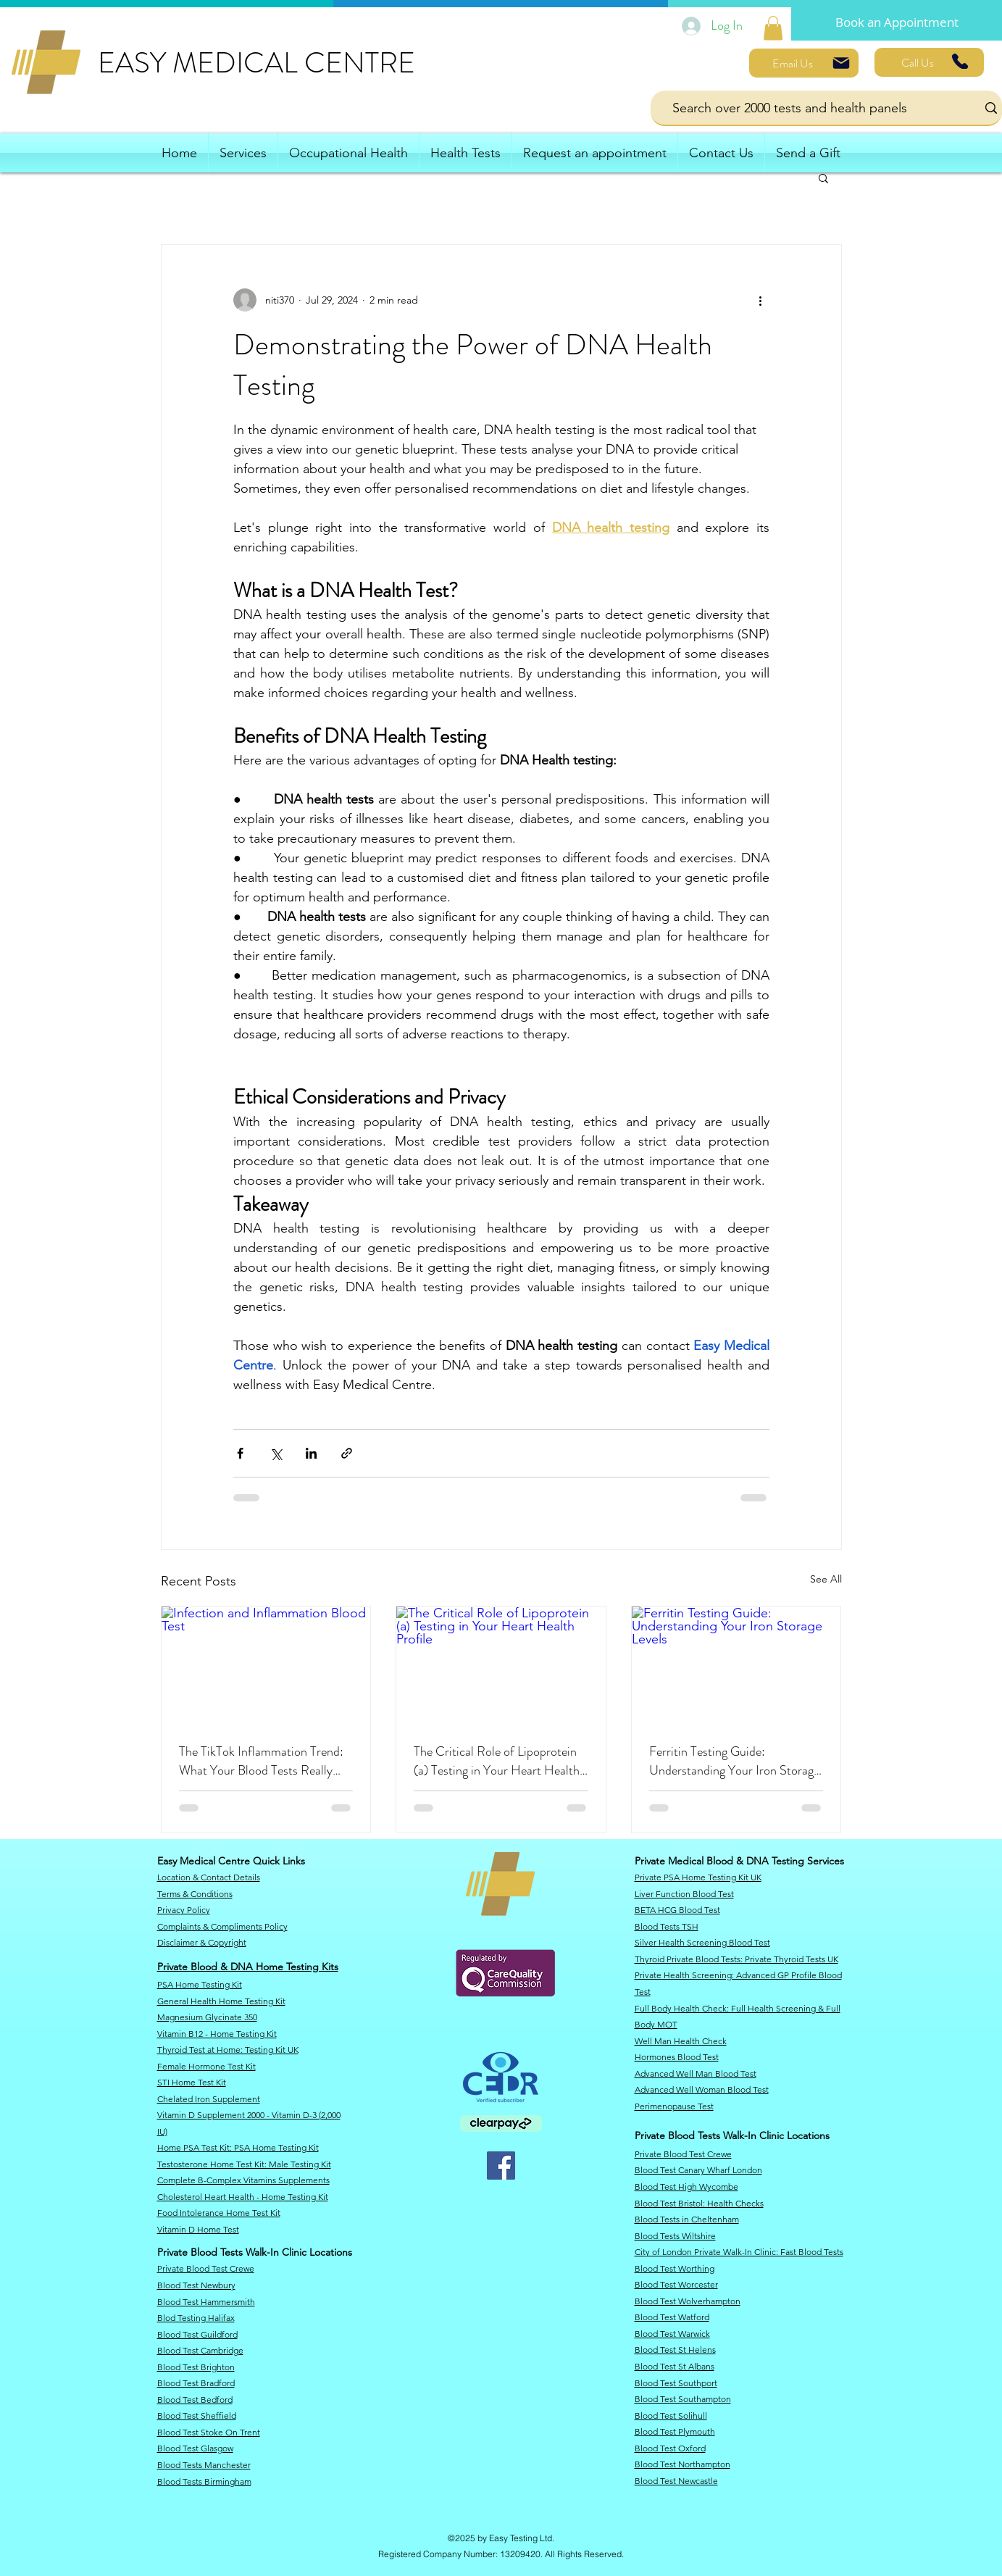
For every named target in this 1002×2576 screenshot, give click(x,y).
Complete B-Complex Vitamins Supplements (243, 2180)
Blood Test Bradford (196, 2382)
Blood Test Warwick (672, 2333)
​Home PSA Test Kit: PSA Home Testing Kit (238, 2147)
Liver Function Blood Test (684, 1893)
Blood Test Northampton (682, 2464)
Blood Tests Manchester (204, 2464)
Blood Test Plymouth (675, 2431)
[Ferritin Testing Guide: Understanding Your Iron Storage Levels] (736, 1665)
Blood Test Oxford (670, 2448)
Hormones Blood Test (677, 2056)
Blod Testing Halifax (196, 2317)
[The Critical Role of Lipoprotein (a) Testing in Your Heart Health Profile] (501, 1665)
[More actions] (760, 300)
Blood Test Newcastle (676, 2480)
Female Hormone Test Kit (206, 2066)
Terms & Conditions (195, 1893)
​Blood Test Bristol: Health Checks (699, 2203)
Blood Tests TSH (666, 1926)
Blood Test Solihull (671, 2415)
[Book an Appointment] (896, 22)
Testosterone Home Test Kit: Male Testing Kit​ (244, 2164)
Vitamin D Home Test (198, 2229)
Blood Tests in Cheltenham (687, 2219)
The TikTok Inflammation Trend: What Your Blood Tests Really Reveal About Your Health (261, 1761)
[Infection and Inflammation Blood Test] (266, 1665)
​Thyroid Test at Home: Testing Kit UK (227, 2049)
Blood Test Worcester (676, 2284)
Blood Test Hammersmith (206, 2301)
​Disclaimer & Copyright (201, 1942)
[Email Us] (804, 63)
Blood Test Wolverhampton (687, 2301)
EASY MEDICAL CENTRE (256, 62)
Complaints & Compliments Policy (222, 1926)
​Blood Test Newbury (196, 2285)
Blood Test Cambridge (200, 2350)
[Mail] (841, 63)
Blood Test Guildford (197, 2334)
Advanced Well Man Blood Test (695, 2073)
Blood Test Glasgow (195, 2448)
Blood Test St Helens (675, 2349)
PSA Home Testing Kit (199, 1984)
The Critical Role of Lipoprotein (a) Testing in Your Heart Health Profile (497, 1761)
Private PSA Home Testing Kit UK (698, 1877)
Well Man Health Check (681, 2040)
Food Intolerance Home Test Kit (218, 2212)
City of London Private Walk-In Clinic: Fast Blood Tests (739, 2251)
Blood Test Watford (672, 2317)
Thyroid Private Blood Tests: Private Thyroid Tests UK (736, 1959)
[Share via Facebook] (240, 1453)
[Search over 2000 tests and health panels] (803, 108)
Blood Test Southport (676, 2382)
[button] (823, 177)
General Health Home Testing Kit (221, 2001)
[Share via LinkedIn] (311, 1453)
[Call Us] (929, 62)
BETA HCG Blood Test (677, 1909)
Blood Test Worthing (674, 2268)
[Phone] (960, 61)
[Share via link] (347, 1453)
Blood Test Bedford (195, 2399)
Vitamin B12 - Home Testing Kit (217, 2033)
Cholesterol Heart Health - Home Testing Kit (242, 2196)
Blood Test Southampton (683, 2398)
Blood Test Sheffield (196, 2415)
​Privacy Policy (183, 1909)
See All (826, 1578)
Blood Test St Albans (674, 2366)
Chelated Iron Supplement (208, 2098)
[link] (773, 28)
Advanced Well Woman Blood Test (702, 2089)
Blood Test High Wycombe (686, 2186)
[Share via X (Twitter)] (276, 1453)
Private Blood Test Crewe (205, 2268)
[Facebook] (501, 2165)
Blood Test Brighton (196, 2367)
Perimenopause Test (674, 2106)
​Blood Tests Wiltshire (675, 2235)
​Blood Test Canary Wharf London (698, 2169)
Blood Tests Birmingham (204, 2481)
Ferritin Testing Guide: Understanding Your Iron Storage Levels (734, 1761)
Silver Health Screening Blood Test (702, 1942)
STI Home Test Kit (191, 2082)
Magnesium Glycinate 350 (207, 2017)
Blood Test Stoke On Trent (208, 2432)
